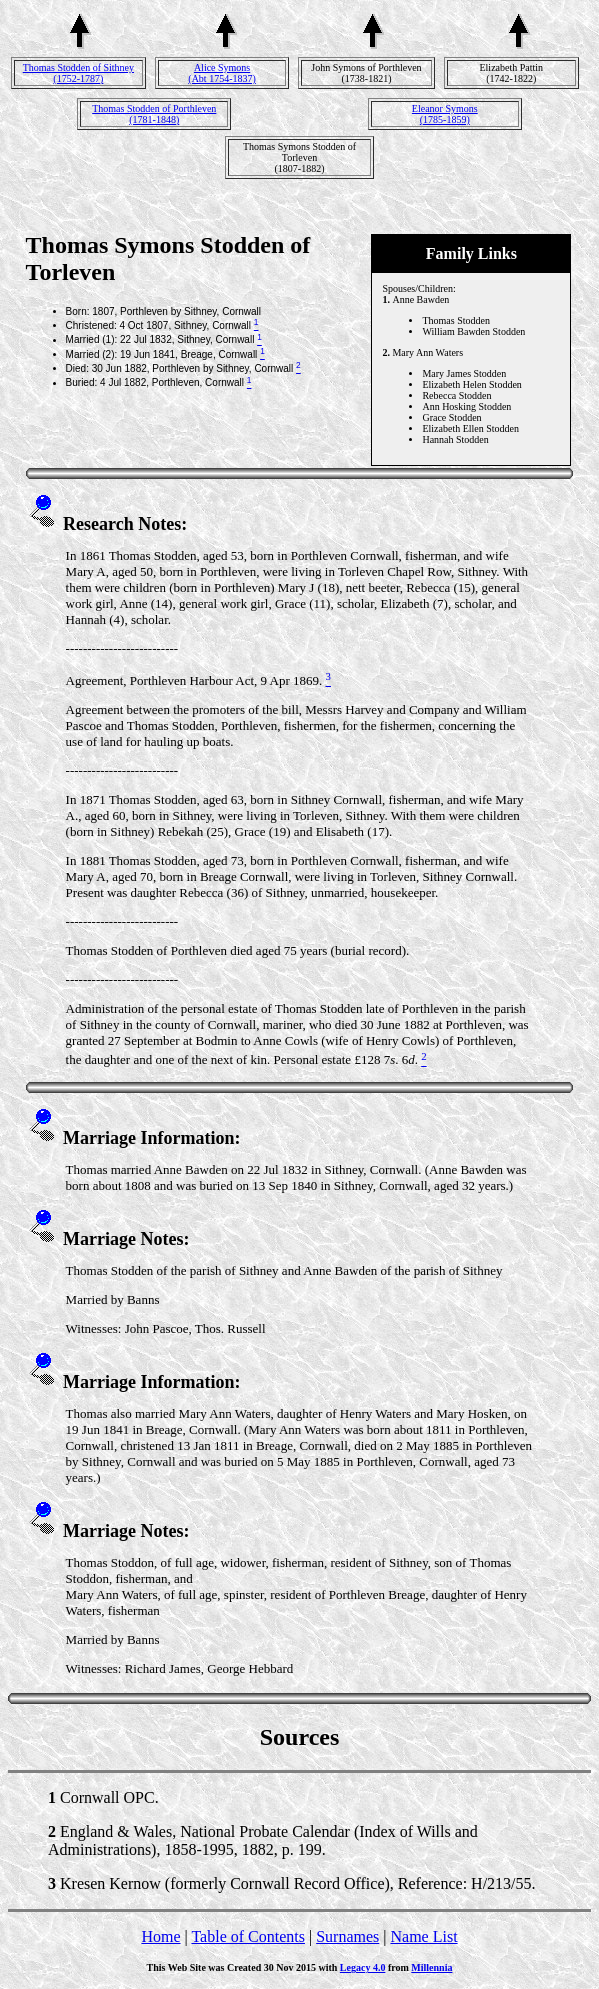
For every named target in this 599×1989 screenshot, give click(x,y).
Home (160, 1936)
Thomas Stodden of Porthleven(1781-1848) (154, 114)
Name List (423, 1936)
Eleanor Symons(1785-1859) (445, 114)
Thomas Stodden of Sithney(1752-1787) (78, 73)
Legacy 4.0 (363, 1967)
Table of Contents (248, 1936)
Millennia (431, 1967)
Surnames (347, 1936)
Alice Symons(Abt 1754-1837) (222, 73)
